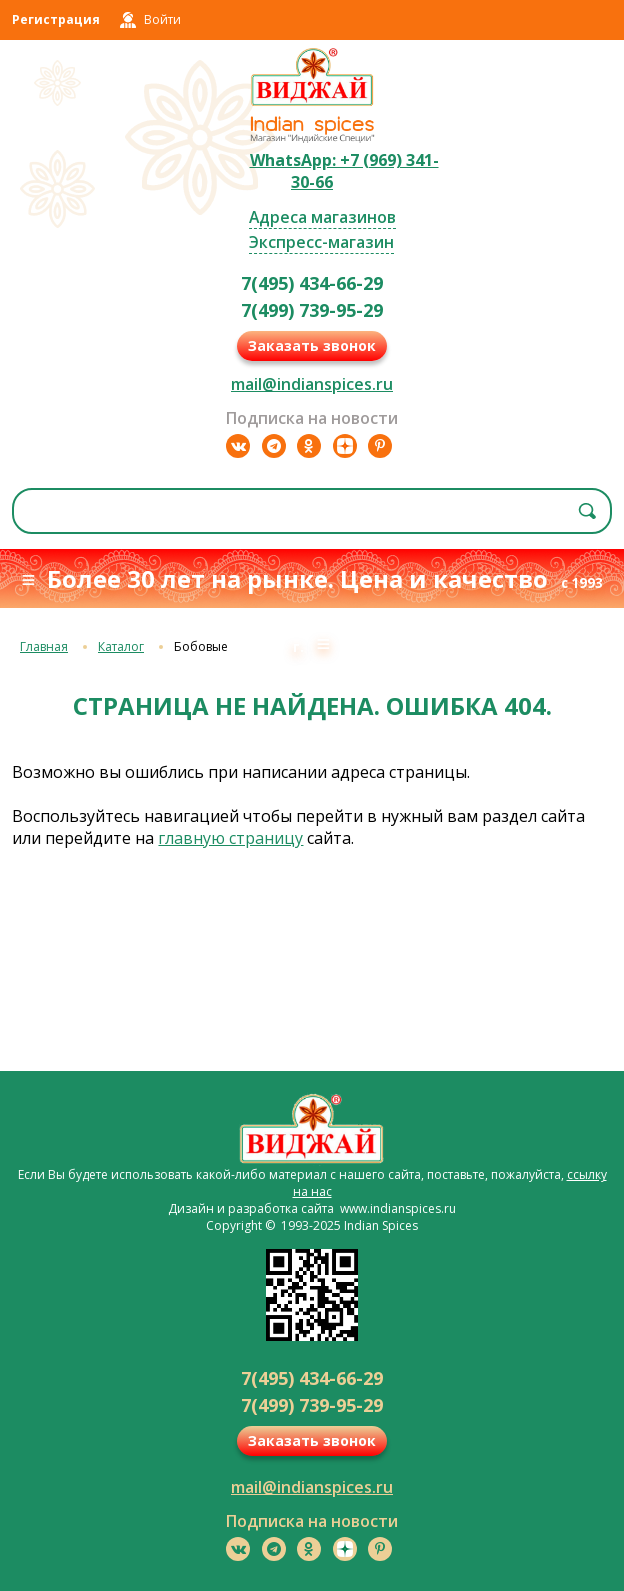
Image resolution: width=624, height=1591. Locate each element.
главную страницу (230, 838)
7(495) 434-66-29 (312, 283)
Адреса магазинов (322, 217)
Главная (44, 646)
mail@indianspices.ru (312, 384)
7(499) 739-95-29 (312, 310)
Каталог (121, 646)
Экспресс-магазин (321, 242)
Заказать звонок (312, 345)
